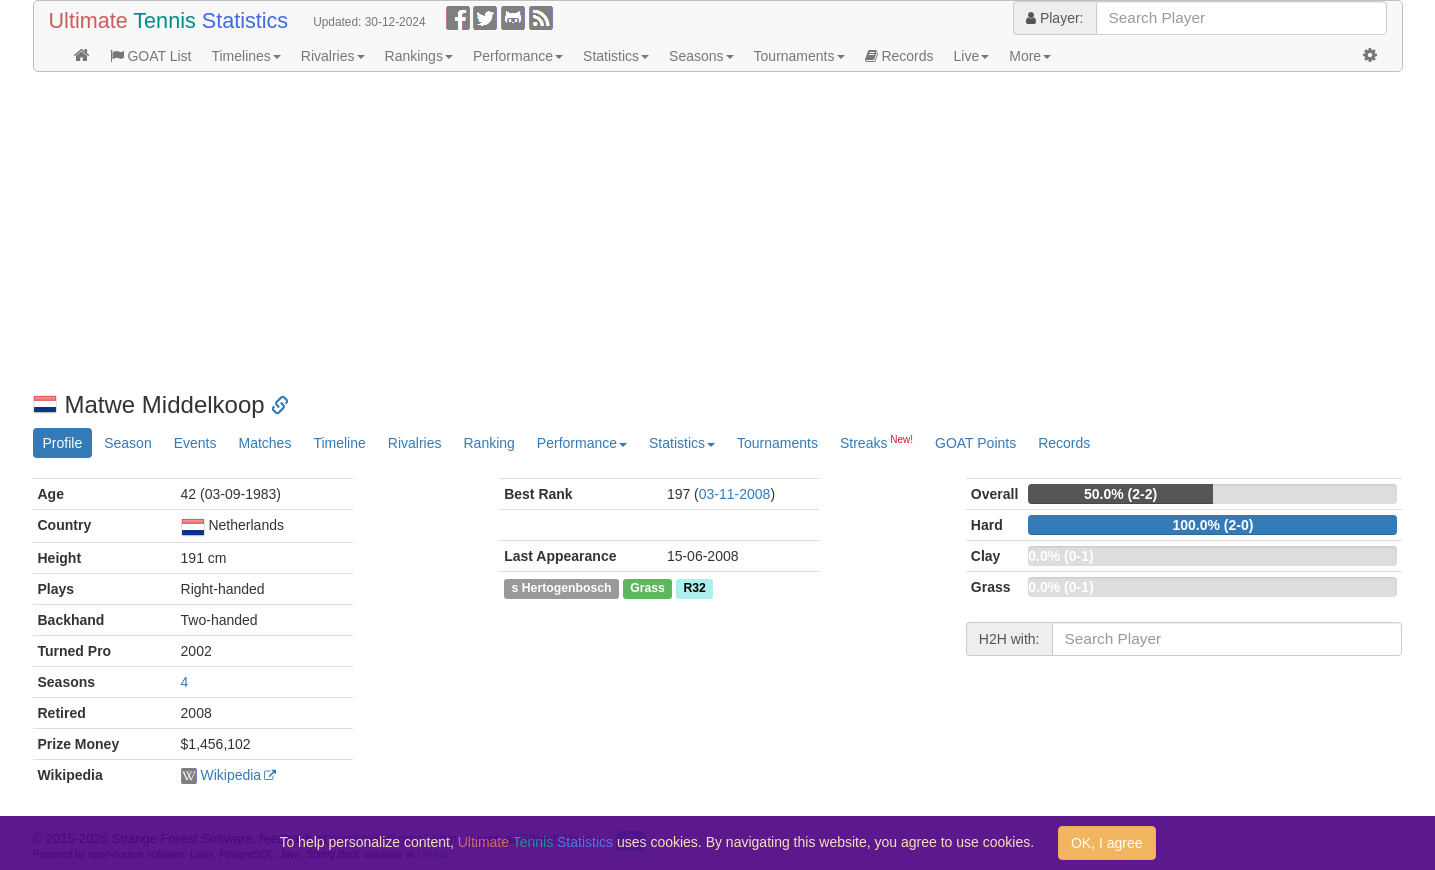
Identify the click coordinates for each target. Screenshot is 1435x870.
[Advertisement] (633, 232)
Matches (264, 443)
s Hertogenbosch (562, 588)
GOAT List (151, 56)
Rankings (419, 56)
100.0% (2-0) (1212, 525)
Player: (1054, 18)
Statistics (616, 56)
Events (195, 443)
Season (127, 443)
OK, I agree (1107, 843)
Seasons (701, 56)
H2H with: (1009, 639)
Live (972, 56)
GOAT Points (975, 443)
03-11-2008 (735, 494)
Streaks (876, 442)
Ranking (488, 443)
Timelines (245, 56)
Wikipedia (230, 775)
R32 (694, 588)
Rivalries (333, 56)
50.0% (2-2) (1120, 494)
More (1030, 56)
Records (899, 56)
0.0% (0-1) (1060, 556)
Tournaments (799, 56)
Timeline (339, 443)
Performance (518, 56)
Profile (63, 443)
